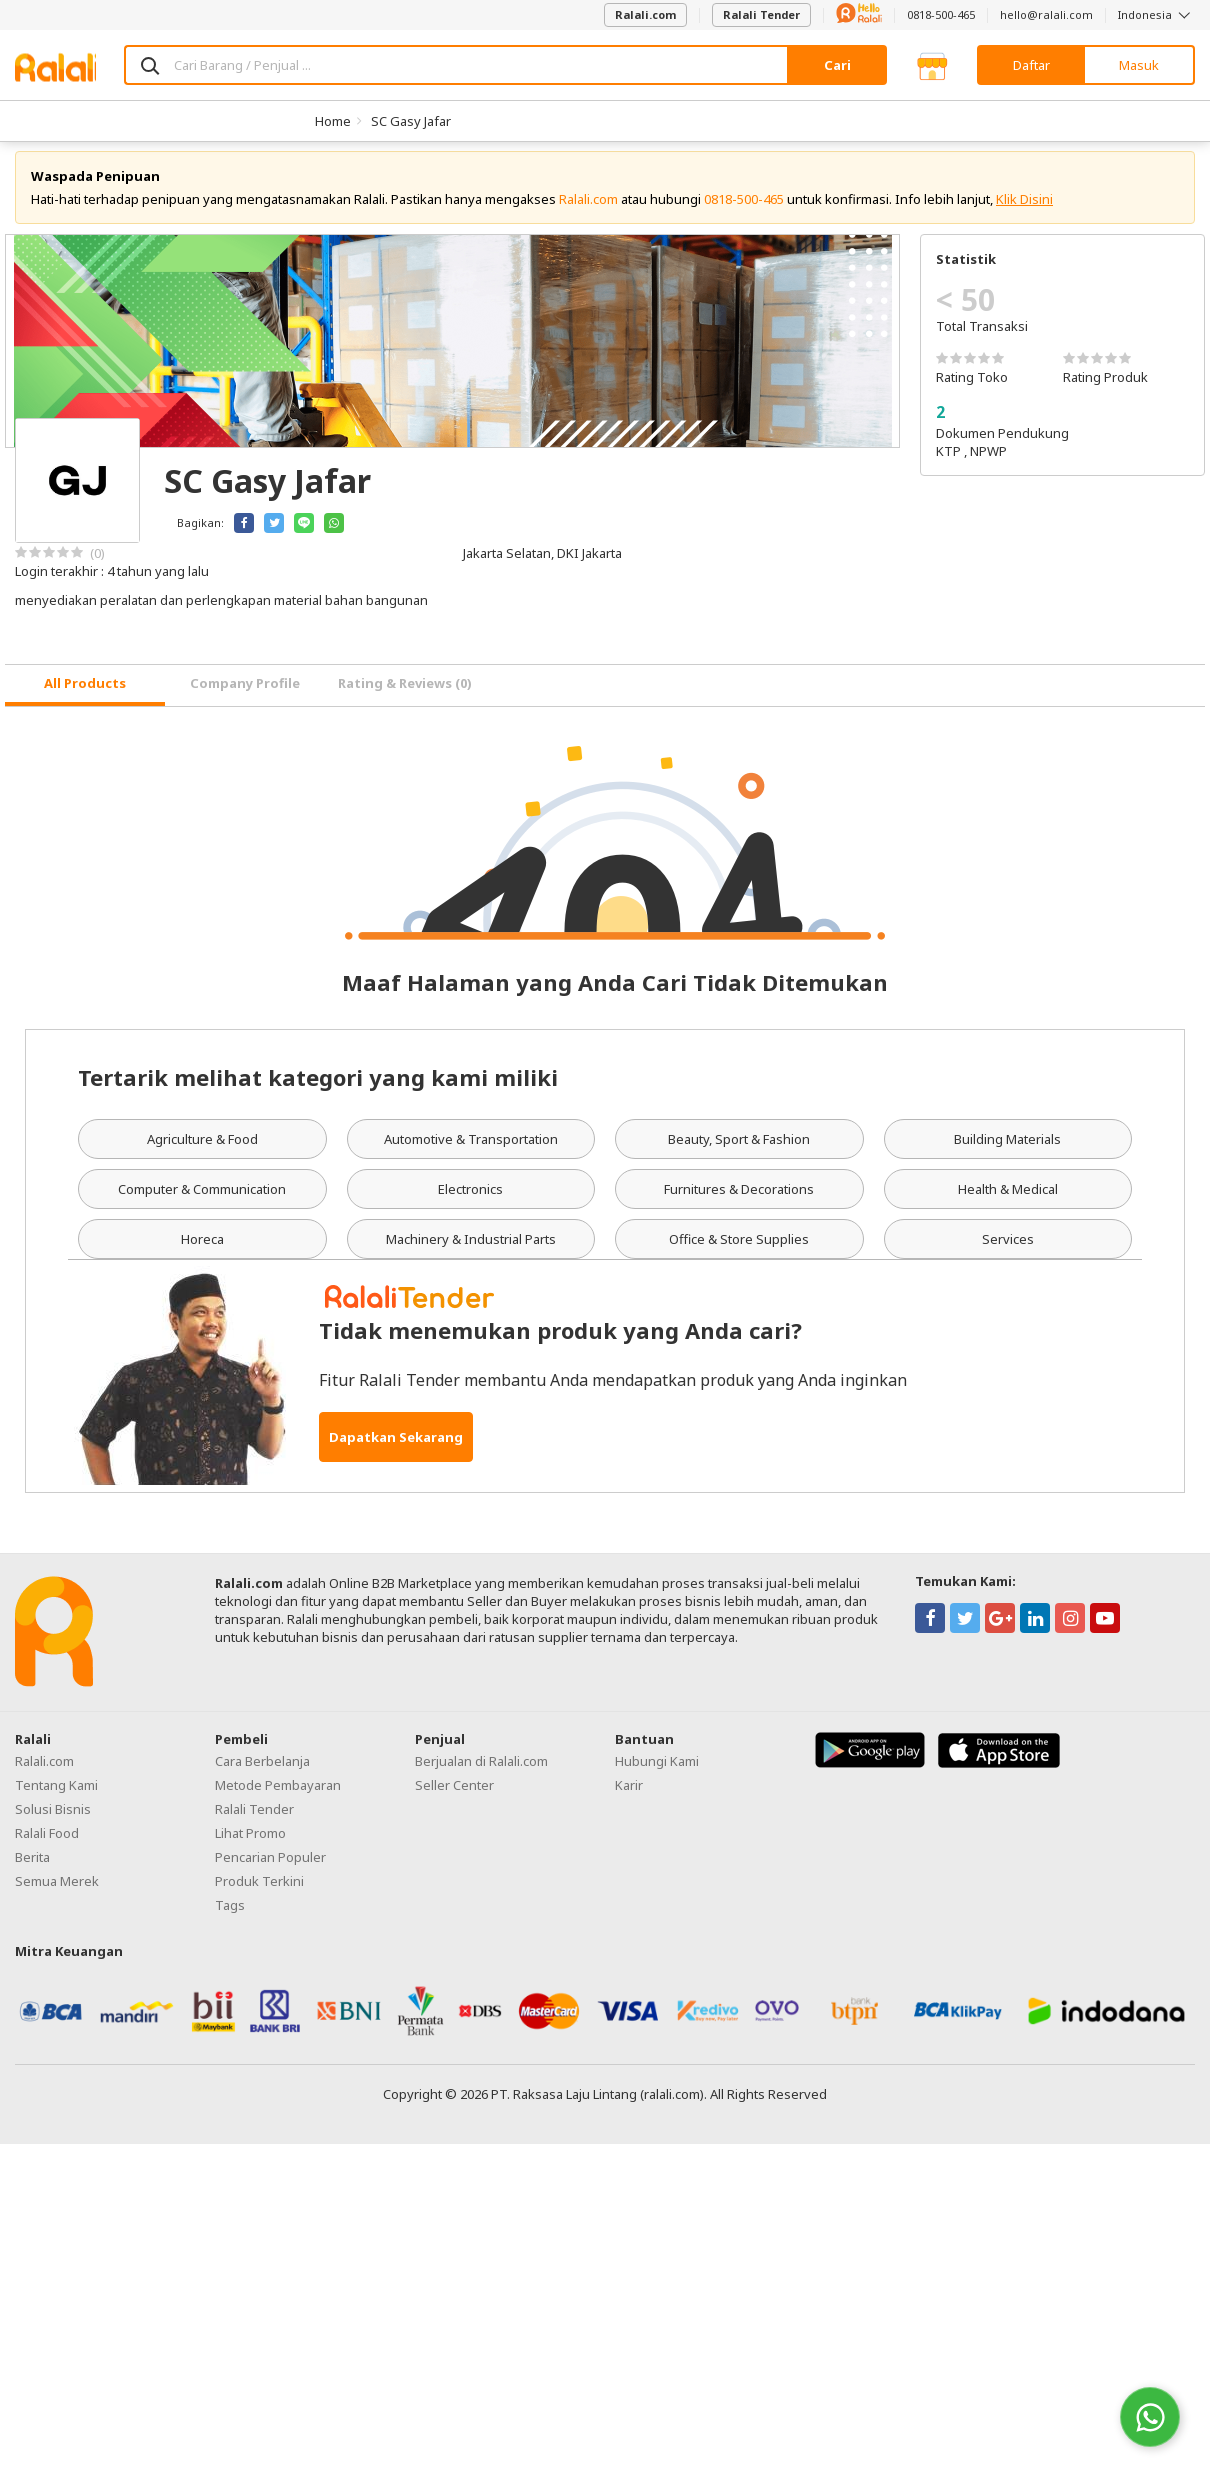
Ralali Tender (761, 14)
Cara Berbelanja (262, 1772)
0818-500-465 (941, 14)
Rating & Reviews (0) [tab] (405, 695)
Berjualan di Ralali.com (481, 1772)
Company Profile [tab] (245, 695)
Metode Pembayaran (278, 1796)
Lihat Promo (250, 1844)
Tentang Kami (56, 1796)
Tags (230, 1916)
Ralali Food (47, 1844)
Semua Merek (57, 1892)
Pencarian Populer (270, 1868)
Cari (837, 65)
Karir (629, 1796)
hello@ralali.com (1046, 14)
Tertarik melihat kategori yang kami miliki (318, 1088)
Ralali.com (645, 14)
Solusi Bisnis (53, 1820)
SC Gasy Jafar (411, 121)
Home (333, 121)
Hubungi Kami (657, 1772)
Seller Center (454, 1796)
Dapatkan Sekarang (396, 1448)
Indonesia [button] (1156, 14)
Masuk (1139, 65)
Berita (32, 1868)
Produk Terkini (259, 1892)
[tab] (85, 696)
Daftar (1031, 65)
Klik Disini (1024, 210)
